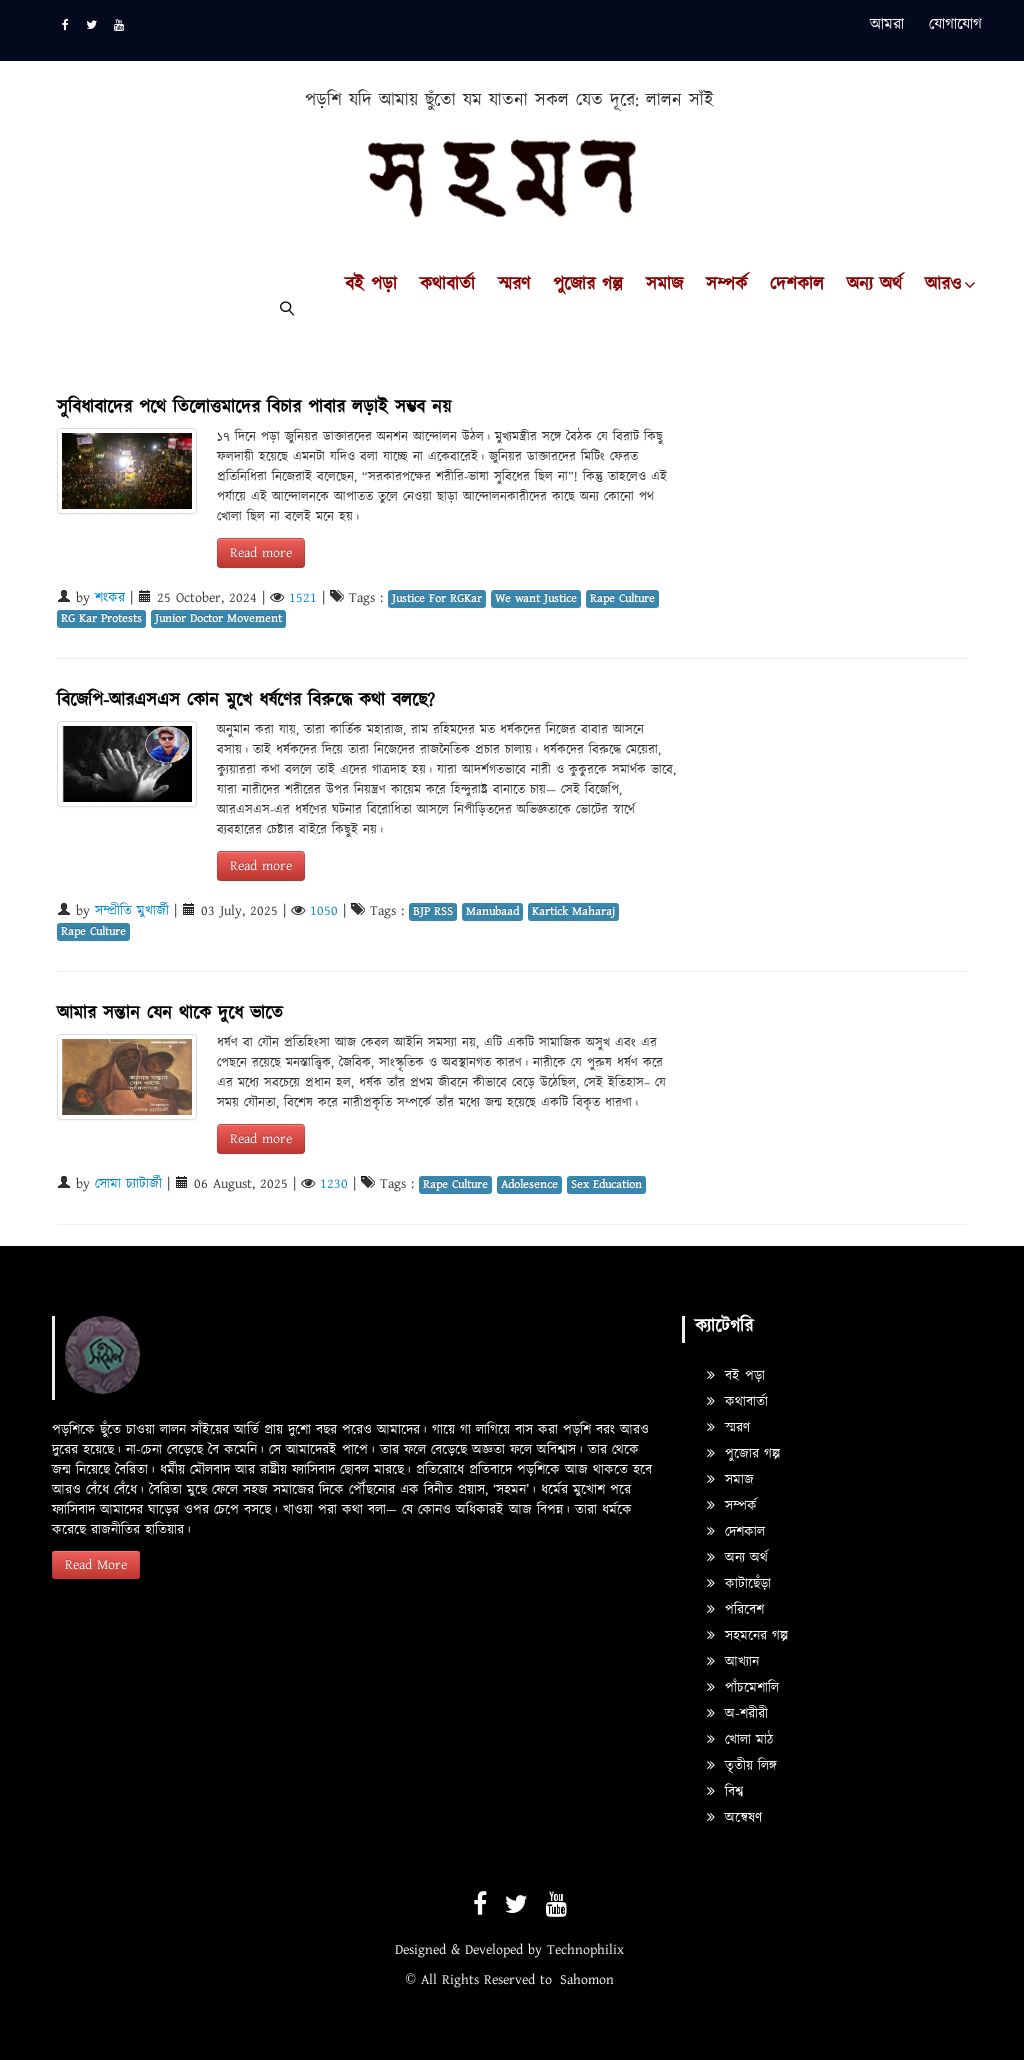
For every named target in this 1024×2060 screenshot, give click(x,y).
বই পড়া (371, 285)
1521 (303, 598)
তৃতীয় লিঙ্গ (742, 1766)
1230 (334, 1184)
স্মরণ (514, 285)
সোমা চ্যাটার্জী (128, 1184)
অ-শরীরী (737, 1714)
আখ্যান (733, 1662)
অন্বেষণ (734, 1818)
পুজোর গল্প (588, 285)
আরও (943, 285)
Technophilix (585, 1950)
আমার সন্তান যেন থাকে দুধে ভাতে (170, 1013)
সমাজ (664, 285)
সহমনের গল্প (747, 1636)
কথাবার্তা (447, 285)
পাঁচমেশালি (743, 1688)
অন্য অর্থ (874, 285)
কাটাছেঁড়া (739, 1584)
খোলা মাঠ (740, 1740)
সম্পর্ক (726, 285)
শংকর (110, 598)
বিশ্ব (725, 1792)
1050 (324, 911)
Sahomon (587, 1980)
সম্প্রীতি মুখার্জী (132, 911)
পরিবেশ (735, 1610)
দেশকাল (797, 285)
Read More (96, 1565)
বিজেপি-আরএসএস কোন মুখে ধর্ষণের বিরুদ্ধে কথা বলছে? (246, 700)
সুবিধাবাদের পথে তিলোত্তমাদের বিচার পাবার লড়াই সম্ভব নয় (254, 407)
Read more (261, 553)
